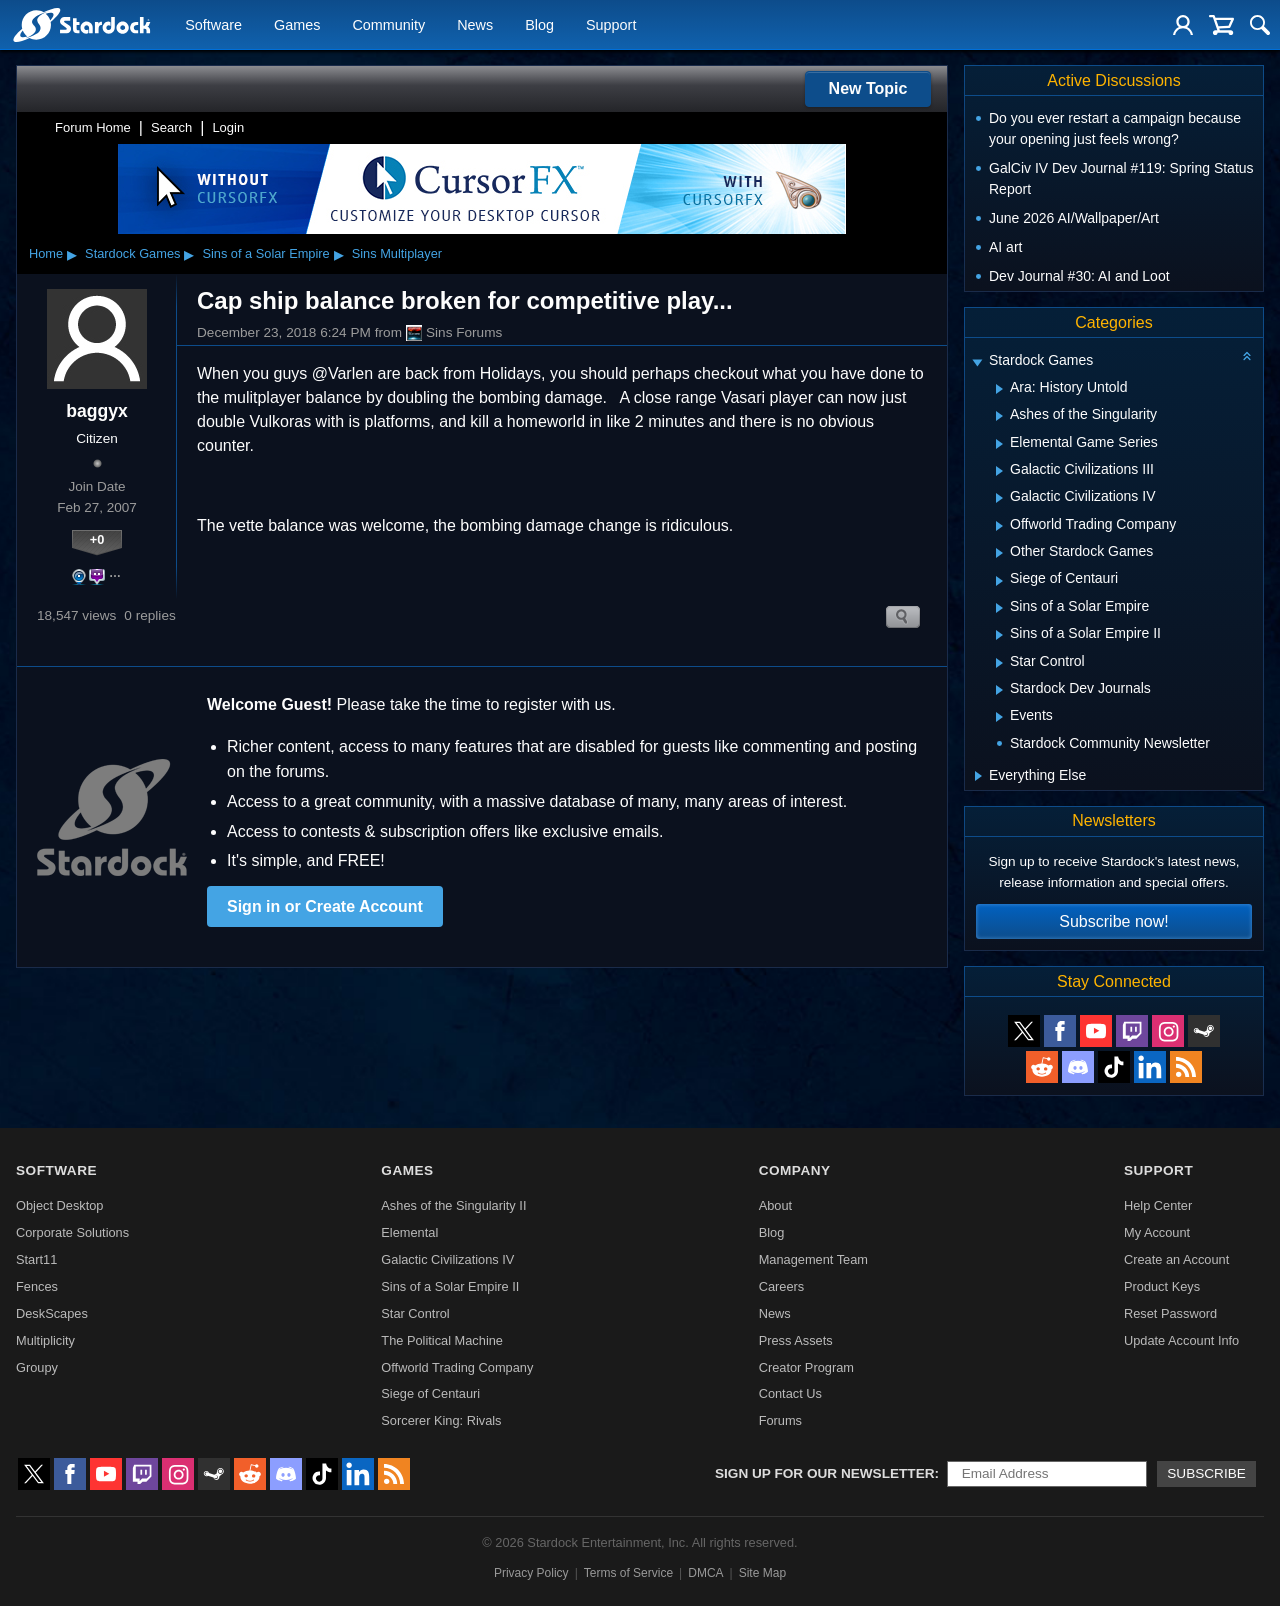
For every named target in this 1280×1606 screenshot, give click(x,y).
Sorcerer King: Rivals (441, 1420)
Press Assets (796, 1340)
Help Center (1158, 1205)
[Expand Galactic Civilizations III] (999, 471)
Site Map (762, 1573)
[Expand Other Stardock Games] (999, 553)
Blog (539, 26)
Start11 (36, 1259)
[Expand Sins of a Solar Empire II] (999, 635)
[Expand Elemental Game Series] (999, 444)
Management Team (813, 1259)
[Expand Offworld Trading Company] (999, 526)
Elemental (409, 1232)
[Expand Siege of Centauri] (999, 581)
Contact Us (790, 1393)
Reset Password (1170, 1313)
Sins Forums (454, 333)
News (475, 26)
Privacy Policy (531, 1573)
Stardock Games (132, 253)
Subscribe (1206, 1473)
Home (46, 253)
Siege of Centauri (430, 1393)
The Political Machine (442, 1340)
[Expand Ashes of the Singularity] (999, 416)
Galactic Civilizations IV (447, 1259)
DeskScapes (52, 1313)
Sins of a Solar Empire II (450, 1286)
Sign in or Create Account (325, 906)
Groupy (37, 1367)
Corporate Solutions (72, 1232)
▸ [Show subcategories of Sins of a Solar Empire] (339, 254)
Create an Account (1176, 1259)
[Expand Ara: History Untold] (999, 389)
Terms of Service (628, 1573)
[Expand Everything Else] (978, 776)
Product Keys (1162, 1286)
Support (611, 26)
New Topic (868, 88)
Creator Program (806, 1367)
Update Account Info (1181, 1340)
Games (297, 26)
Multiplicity (45, 1340)
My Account (1157, 1232)
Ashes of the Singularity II (453, 1205)
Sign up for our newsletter (825, 1473)
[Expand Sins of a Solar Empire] (999, 608)
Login (228, 127)
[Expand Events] (999, 717)
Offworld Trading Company (457, 1367)
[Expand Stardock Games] (977, 362)
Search (171, 127)
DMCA (705, 1573)
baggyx (97, 411)
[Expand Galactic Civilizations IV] (999, 498)
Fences (37, 1286)
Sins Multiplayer (397, 253)
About (775, 1205)
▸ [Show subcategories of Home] (72, 254)
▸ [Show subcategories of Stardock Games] (189, 254)
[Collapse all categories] (1247, 356)
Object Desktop (60, 1205)
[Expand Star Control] (999, 663)
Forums (780, 1420)
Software (213, 26)
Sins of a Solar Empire (265, 253)
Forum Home (93, 127)
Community (388, 26)
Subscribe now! (1113, 921)
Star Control (415, 1313)
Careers (782, 1286)
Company (795, 1170)
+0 (97, 539)
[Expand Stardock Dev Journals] (999, 690)
